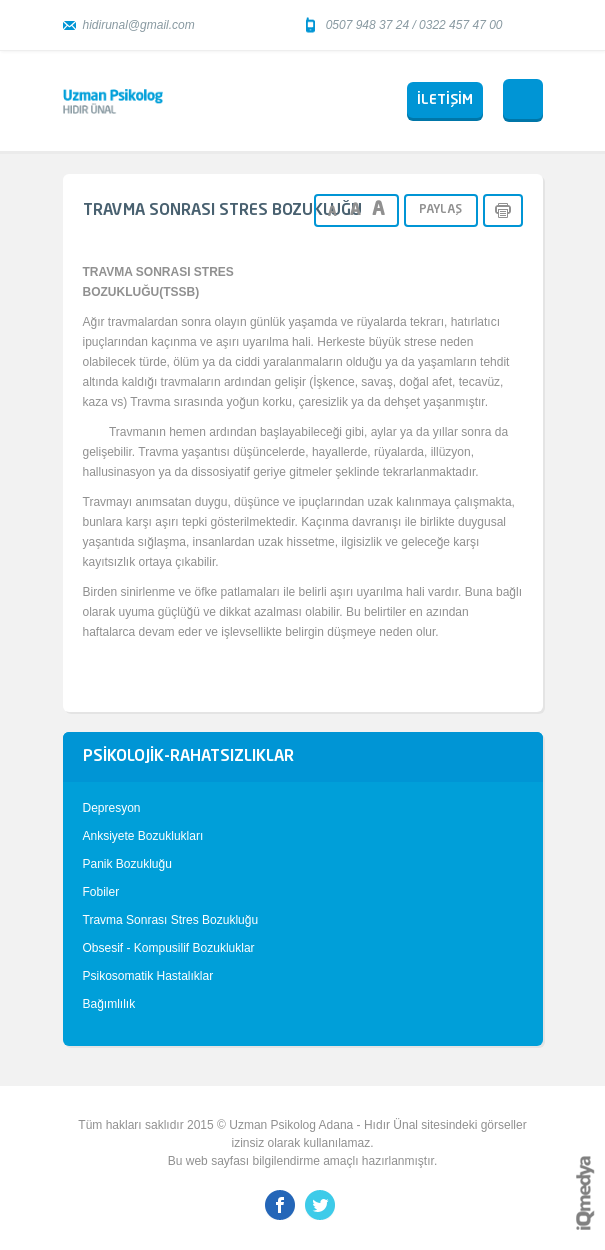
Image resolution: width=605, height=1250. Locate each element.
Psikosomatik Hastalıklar (148, 976)
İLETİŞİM (445, 100)
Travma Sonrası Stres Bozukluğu (171, 920)
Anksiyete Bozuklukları (143, 836)
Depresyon (112, 808)
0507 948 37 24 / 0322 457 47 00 (414, 25)
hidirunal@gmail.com (139, 25)
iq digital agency (585, 1193)
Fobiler (101, 892)
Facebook (280, 1205)
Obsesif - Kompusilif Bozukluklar (169, 948)
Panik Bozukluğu (127, 864)
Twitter (320, 1205)
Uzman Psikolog (113, 101)
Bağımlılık (109, 1004)
